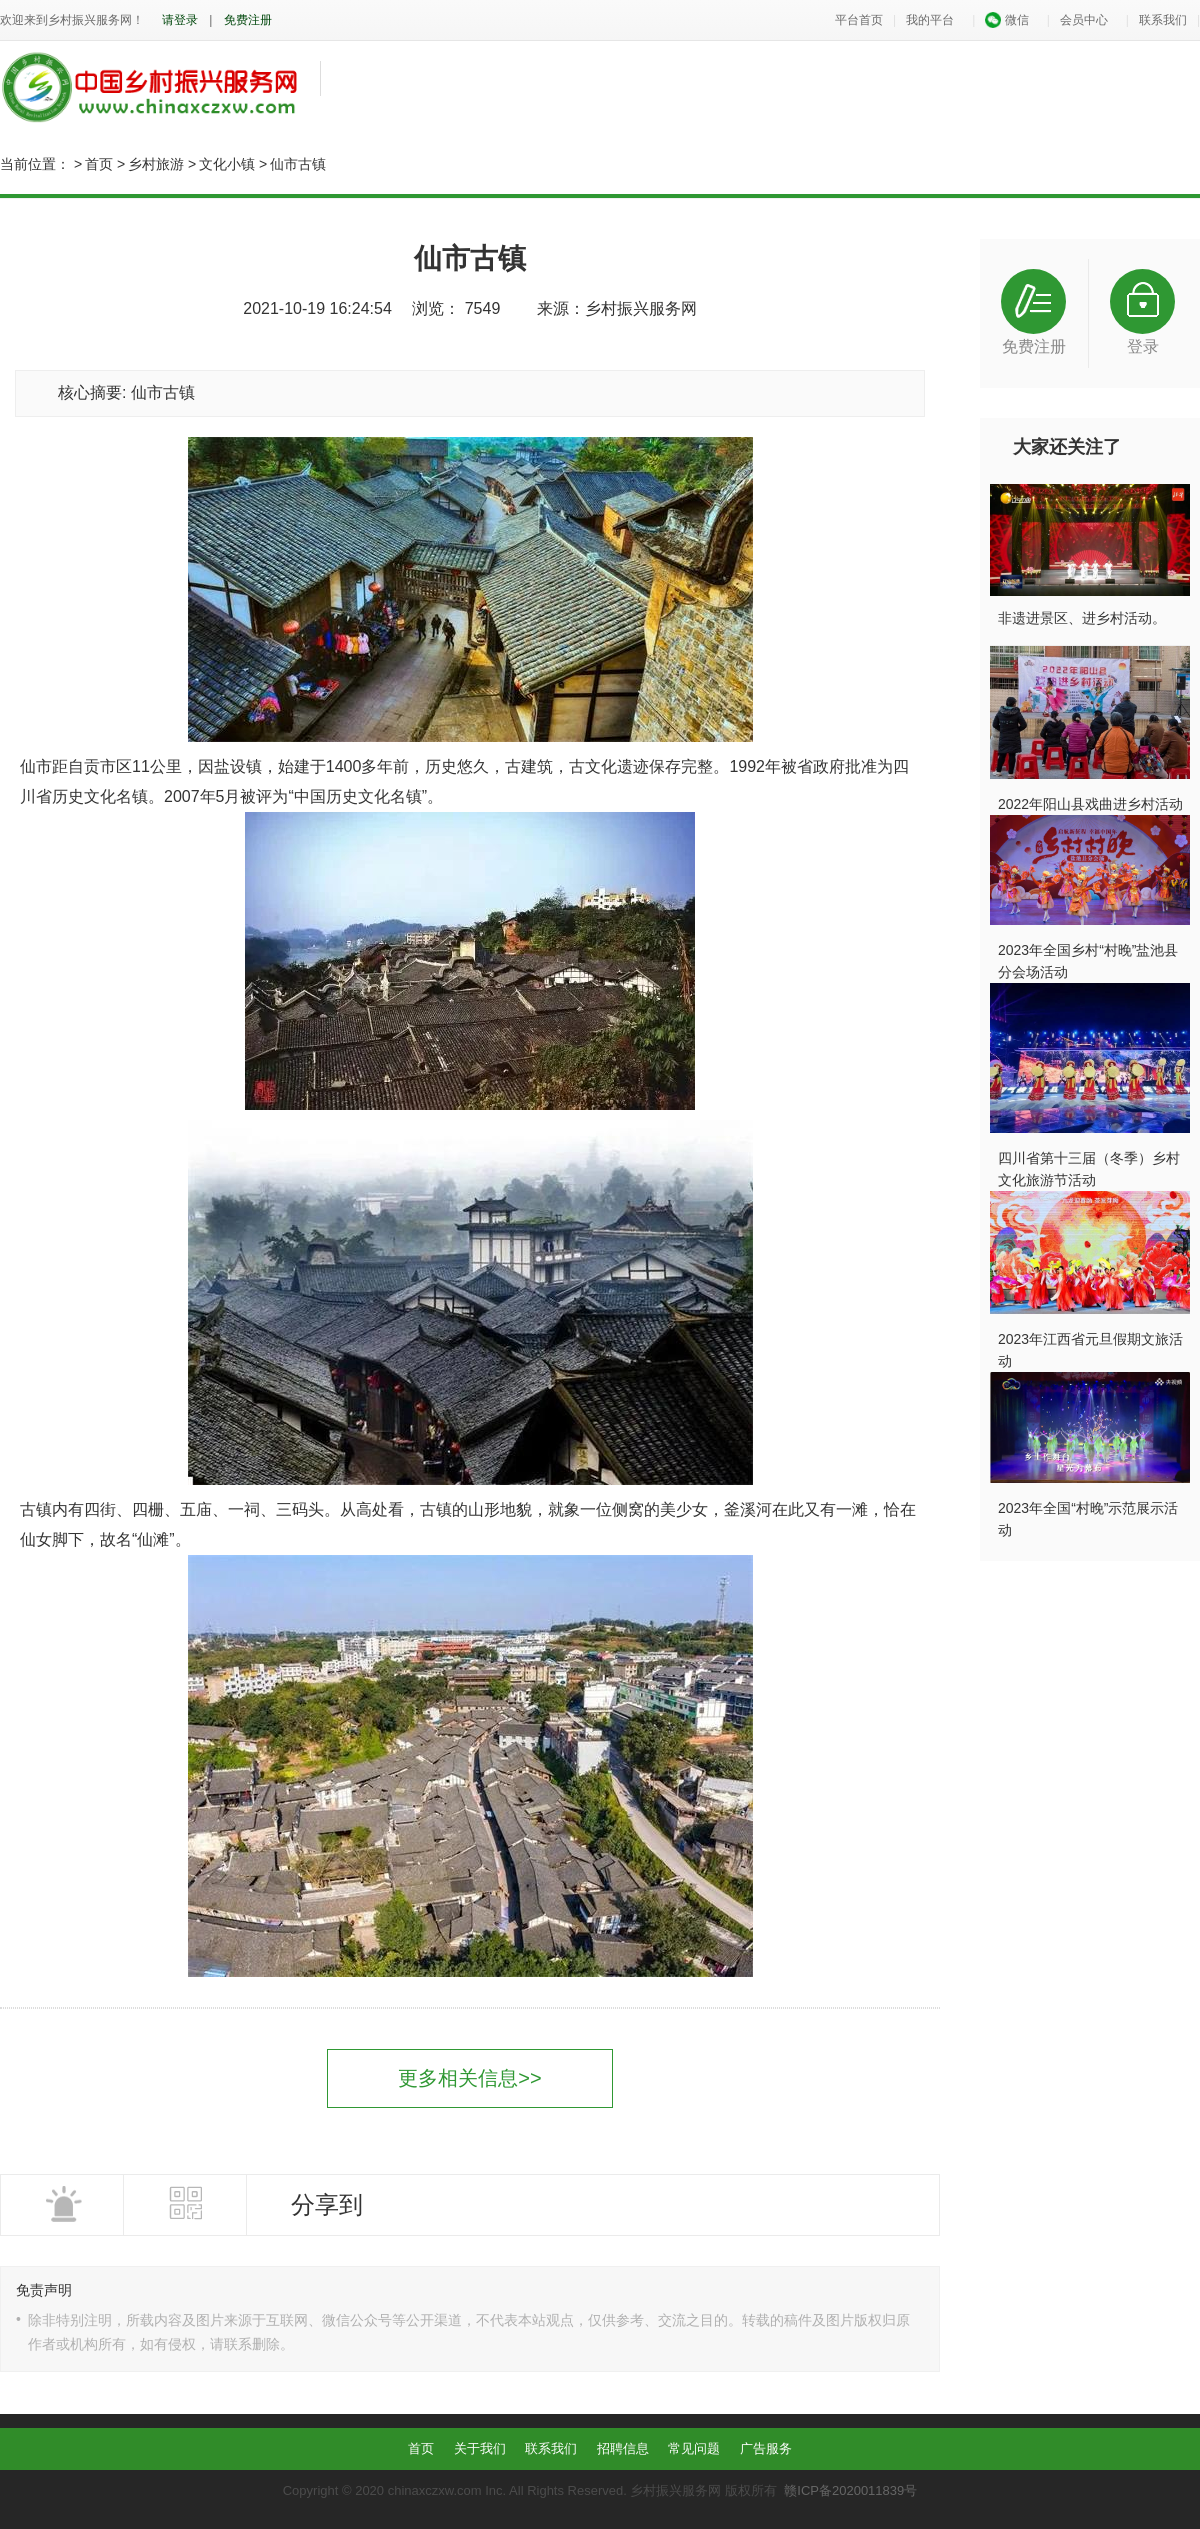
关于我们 (480, 2448)
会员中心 (1084, 20)
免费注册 (248, 20)
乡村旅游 (156, 164)
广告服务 (766, 2448)
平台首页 (859, 20)
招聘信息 (623, 2448)
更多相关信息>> (469, 2078)
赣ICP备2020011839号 (850, 2490)
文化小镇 (227, 164)
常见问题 (694, 2448)
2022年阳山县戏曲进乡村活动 (1090, 804)
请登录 (180, 20)
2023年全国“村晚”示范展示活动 (1088, 1519)
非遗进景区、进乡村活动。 (1082, 618)
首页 (99, 164)
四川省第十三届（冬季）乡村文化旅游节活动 (1089, 1169)
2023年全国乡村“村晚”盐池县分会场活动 (1088, 961)
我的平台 (930, 20)
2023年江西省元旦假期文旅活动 (1090, 1350)
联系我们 (1163, 20)
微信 (1006, 20)
